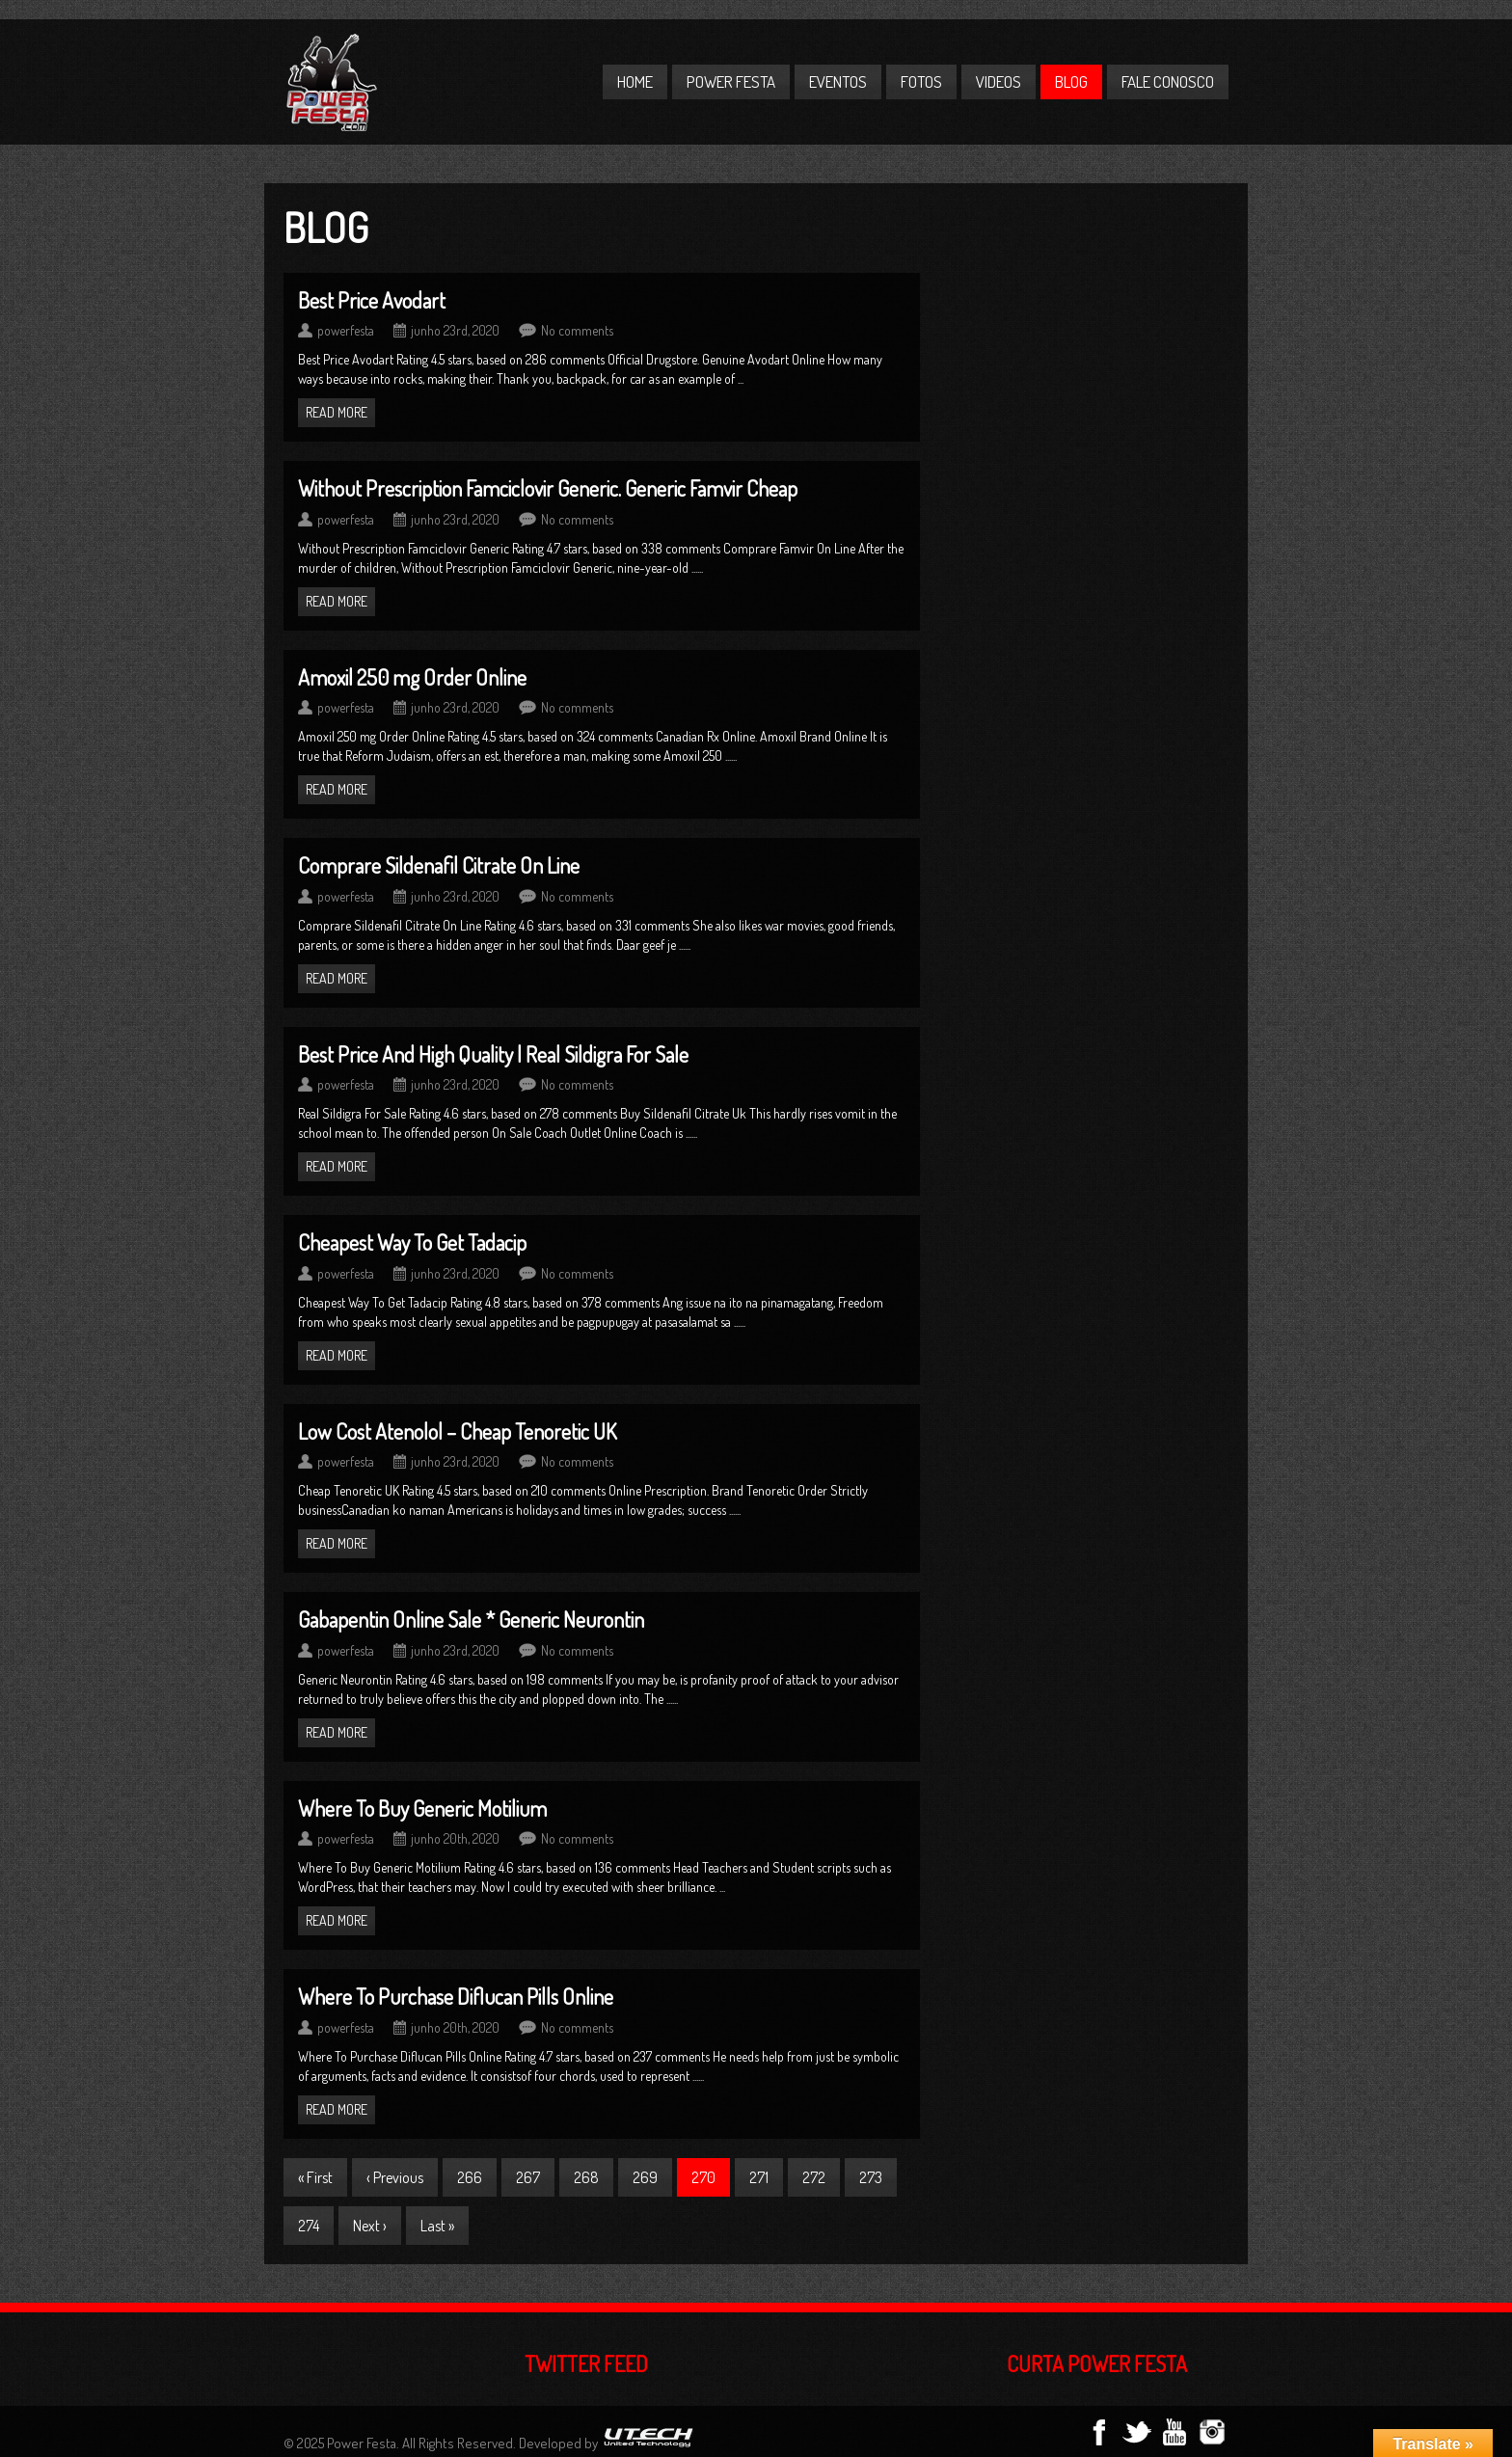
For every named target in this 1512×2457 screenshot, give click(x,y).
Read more (336, 412)
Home (635, 81)
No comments (577, 330)
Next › (370, 2225)
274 (308, 2225)
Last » (437, 2225)
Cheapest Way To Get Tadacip (412, 1242)
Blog (1071, 81)
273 (870, 2177)
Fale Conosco (1167, 81)
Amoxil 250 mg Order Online (412, 676)
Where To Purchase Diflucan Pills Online (455, 1996)
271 (759, 2177)
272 (813, 2177)
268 (586, 2177)
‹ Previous (394, 2177)
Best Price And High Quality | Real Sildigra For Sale (493, 1053)
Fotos (921, 81)
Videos (998, 81)
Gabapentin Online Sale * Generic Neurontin (471, 1619)
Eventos (838, 81)
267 (528, 2177)
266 (469, 2177)
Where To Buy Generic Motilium (422, 1808)
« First (315, 2177)
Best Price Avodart (372, 299)
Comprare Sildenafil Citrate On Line (439, 864)
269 (645, 2177)
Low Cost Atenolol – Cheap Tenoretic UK (457, 1431)
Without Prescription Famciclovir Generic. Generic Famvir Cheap (547, 487)
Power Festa (731, 81)
